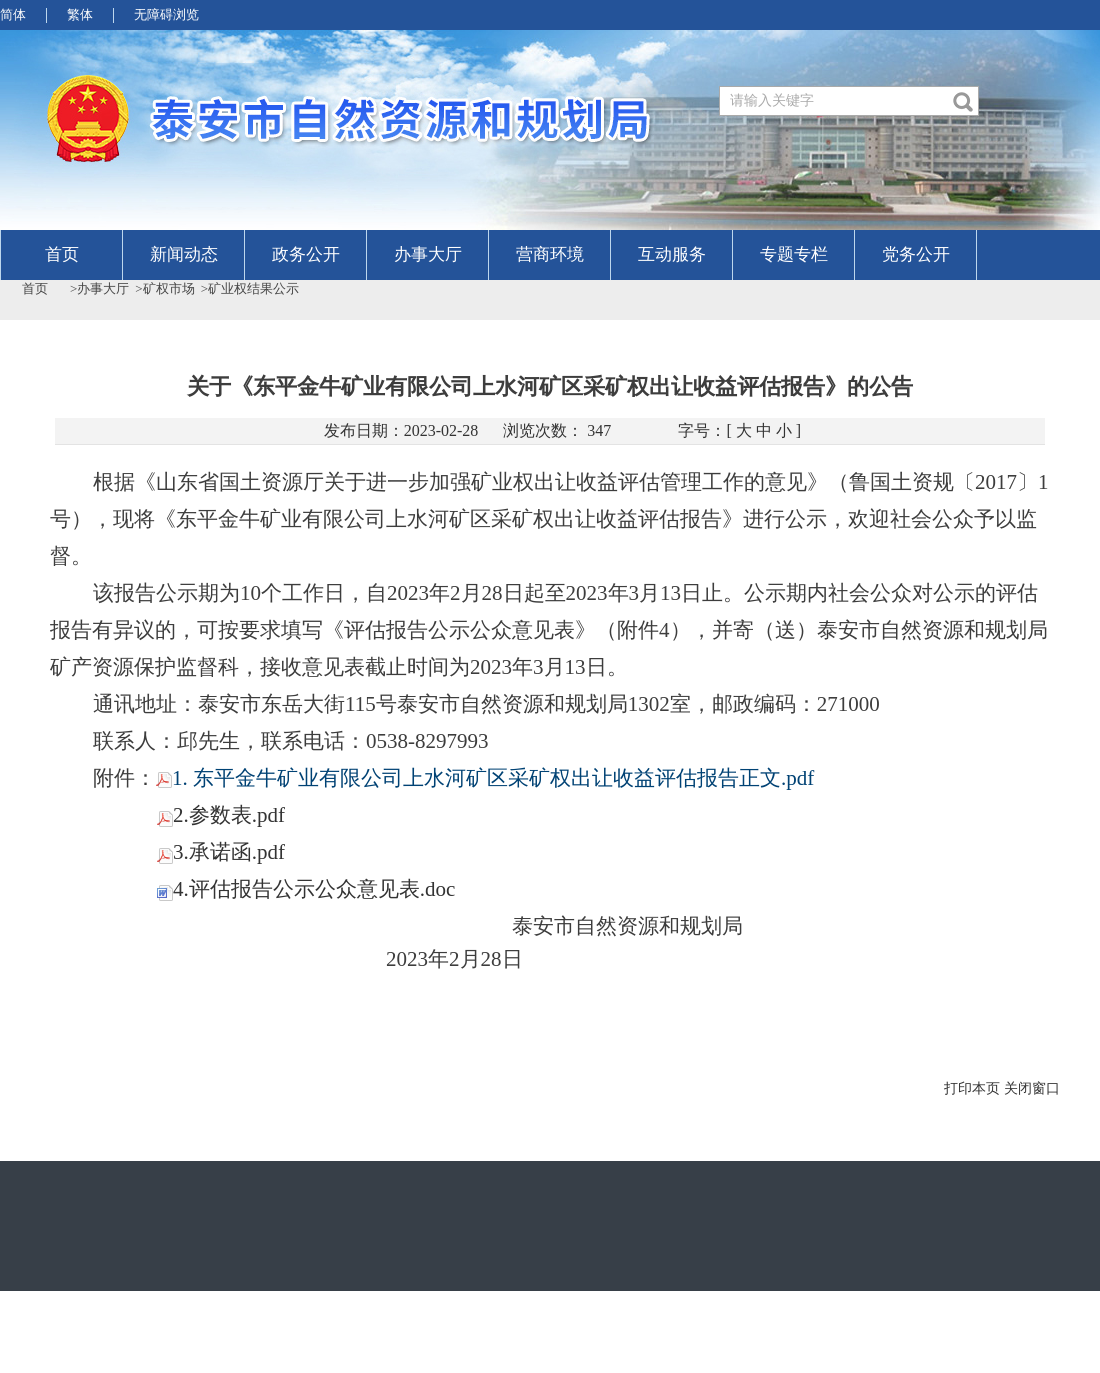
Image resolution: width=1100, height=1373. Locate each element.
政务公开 (306, 254)
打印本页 (972, 1088)
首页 (62, 254)
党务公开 (916, 254)
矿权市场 (169, 288)
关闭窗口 (1032, 1088)
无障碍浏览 (166, 14)
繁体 (80, 14)
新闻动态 (184, 254)
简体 (13, 14)
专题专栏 (794, 254)
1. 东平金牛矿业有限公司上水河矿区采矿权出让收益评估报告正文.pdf (485, 778)
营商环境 (550, 254)
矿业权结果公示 (253, 288)
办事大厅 (428, 254)
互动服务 (672, 254)
